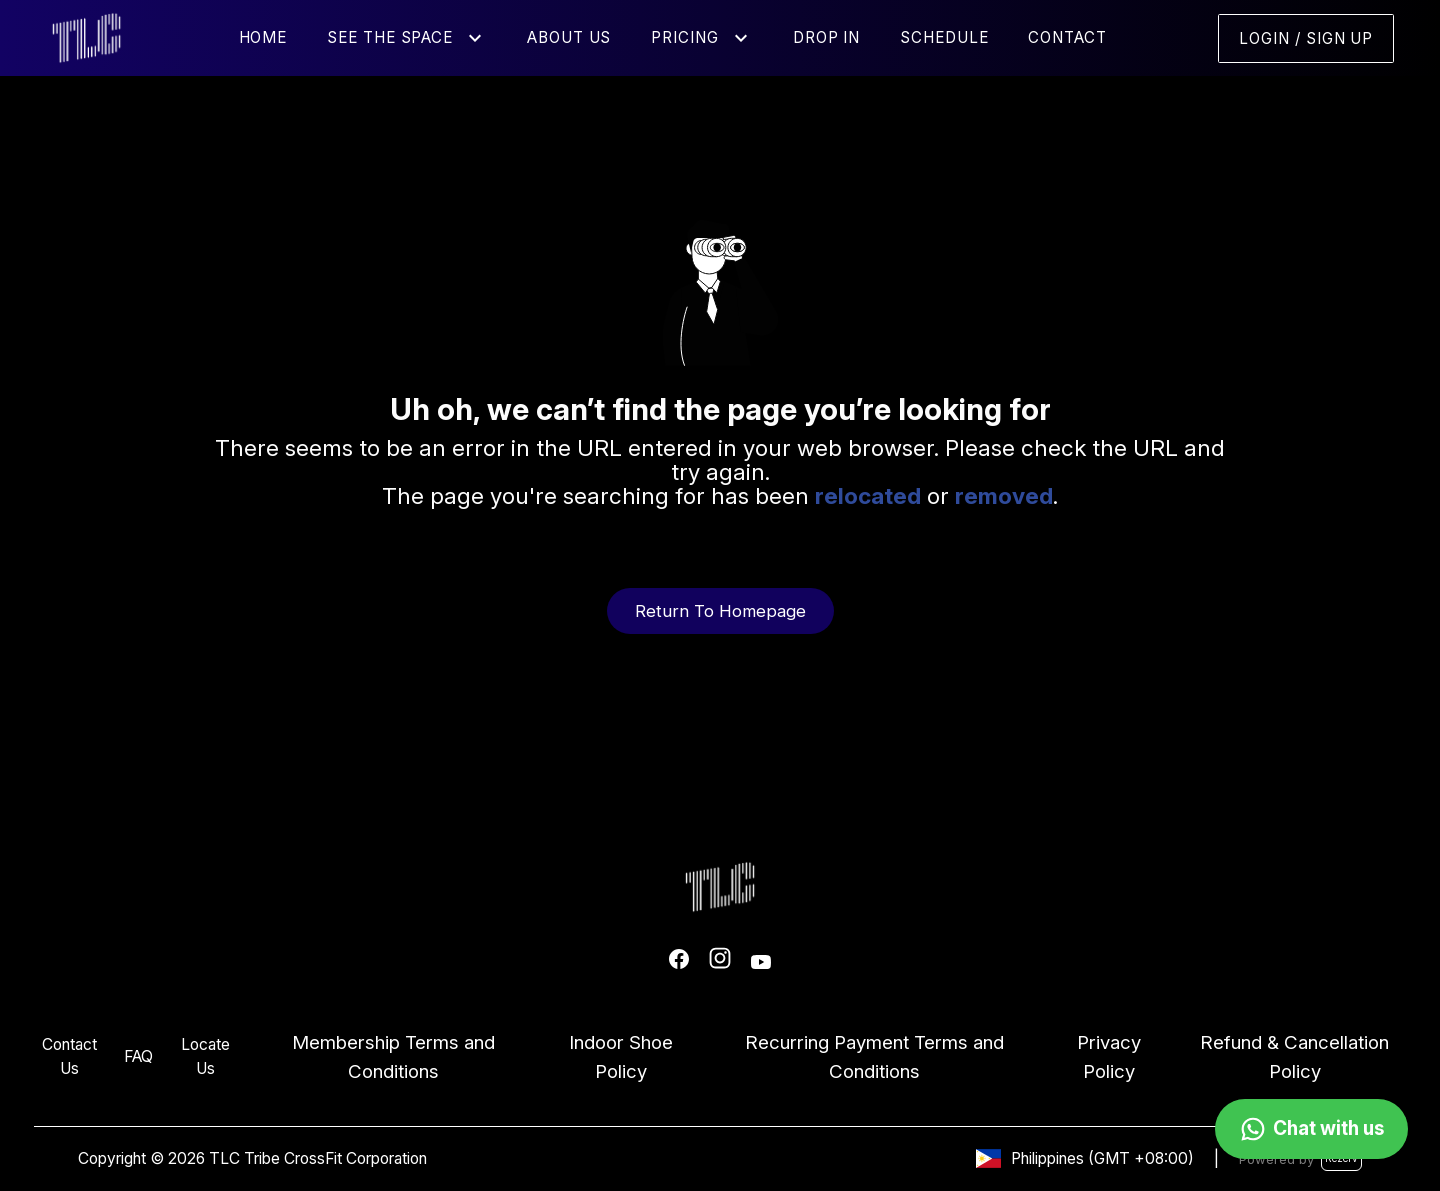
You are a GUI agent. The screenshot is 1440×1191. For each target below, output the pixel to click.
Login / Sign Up (1306, 38)
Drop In (826, 37)
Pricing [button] (684, 37)
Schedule (944, 37)
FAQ (138, 1056)
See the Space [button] (390, 37)
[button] (475, 38)
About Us (569, 37)
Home (263, 37)
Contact (1067, 37)
